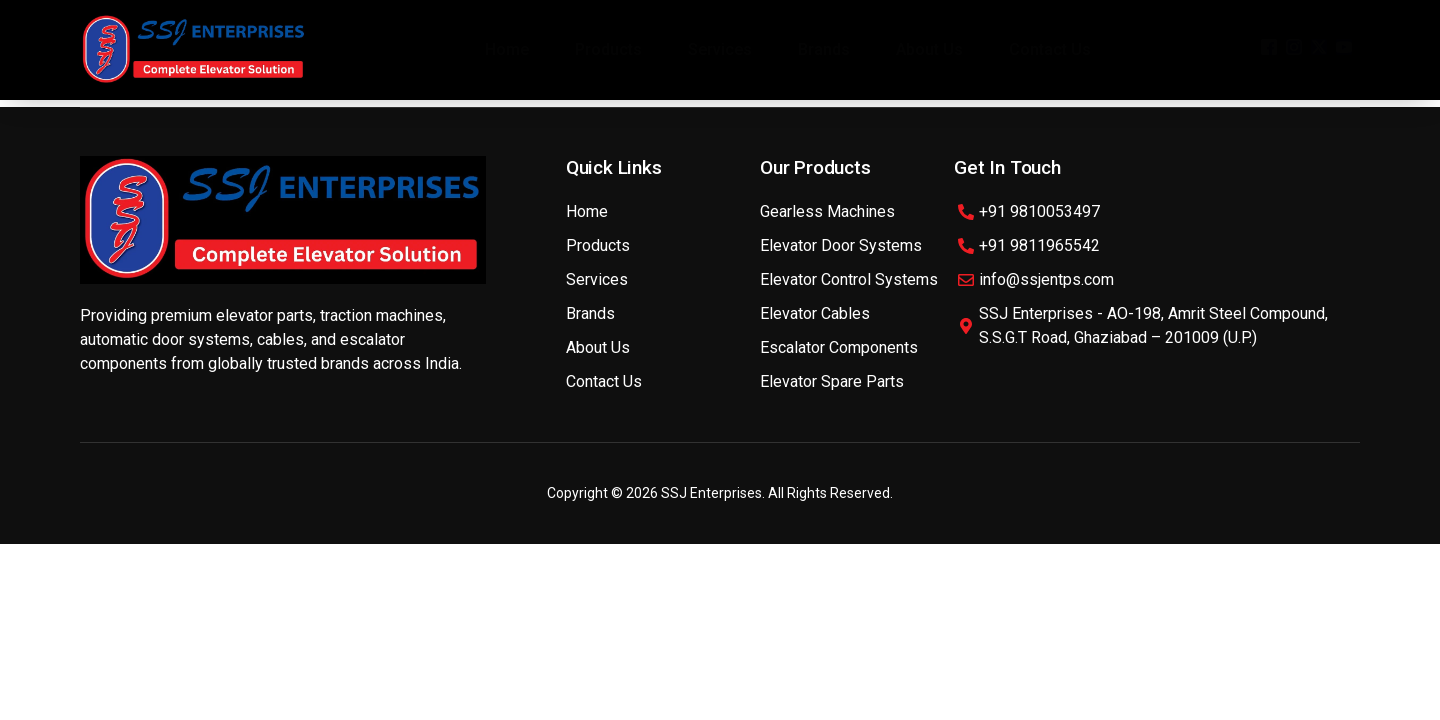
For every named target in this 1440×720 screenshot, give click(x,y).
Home (507, 49)
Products (608, 49)
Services (720, 49)
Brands (824, 49)
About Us (929, 49)
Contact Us (1050, 49)
